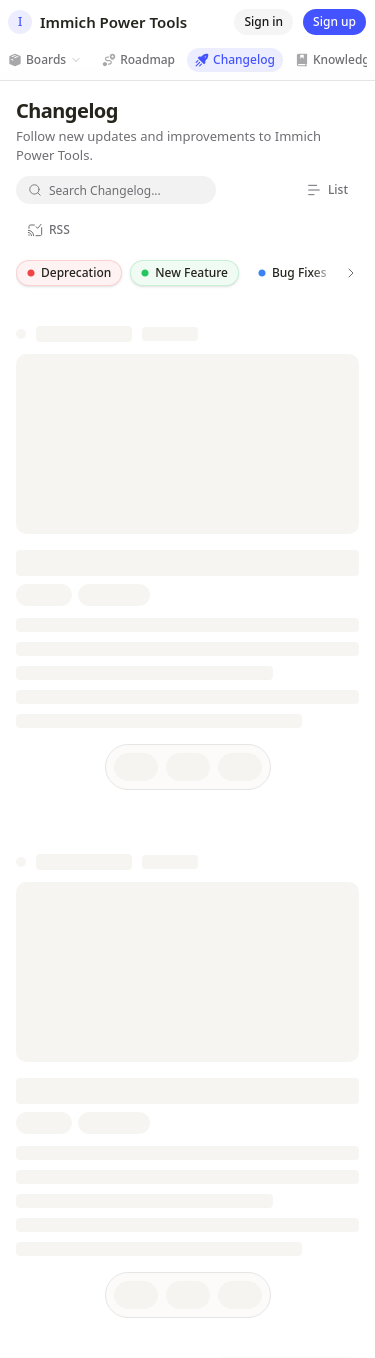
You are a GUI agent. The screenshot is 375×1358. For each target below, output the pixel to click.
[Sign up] (334, 22)
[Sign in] (263, 22)
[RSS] (48, 230)
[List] (327, 190)
